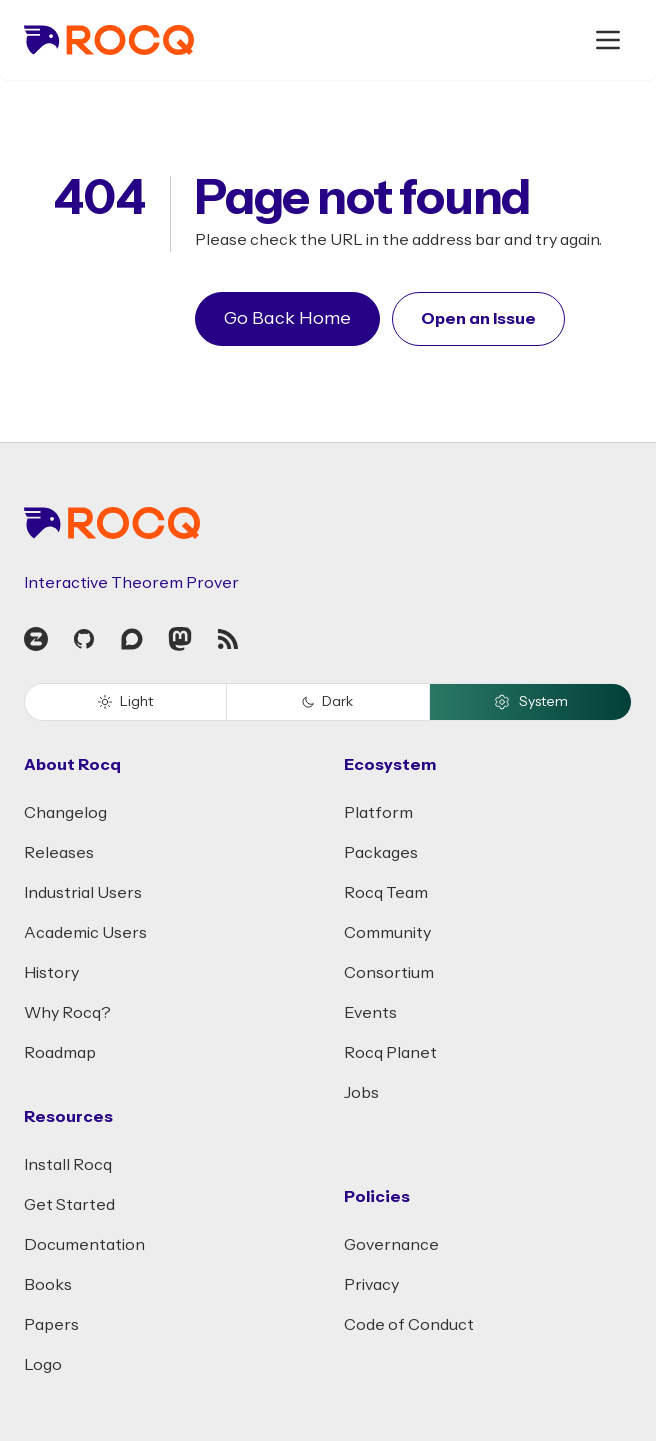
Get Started (69, 1205)
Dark (327, 702)
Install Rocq (68, 1165)
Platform (378, 813)
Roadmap (60, 1053)
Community (387, 933)
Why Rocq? (67, 1013)
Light (125, 702)
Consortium (389, 973)
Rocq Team (386, 893)
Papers (51, 1325)
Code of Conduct (409, 1325)
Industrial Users (83, 893)
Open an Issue (478, 319)
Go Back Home (287, 318)
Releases (59, 853)
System (530, 702)
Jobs (361, 1093)
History (51, 973)
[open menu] (608, 40)
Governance (391, 1245)
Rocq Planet (390, 1053)
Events (370, 1013)
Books (48, 1285)
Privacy (371, 1285)
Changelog (65, 813)
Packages (381, 853)
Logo (43, 1365)
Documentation (84, 1245)
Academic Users (85, 933)
